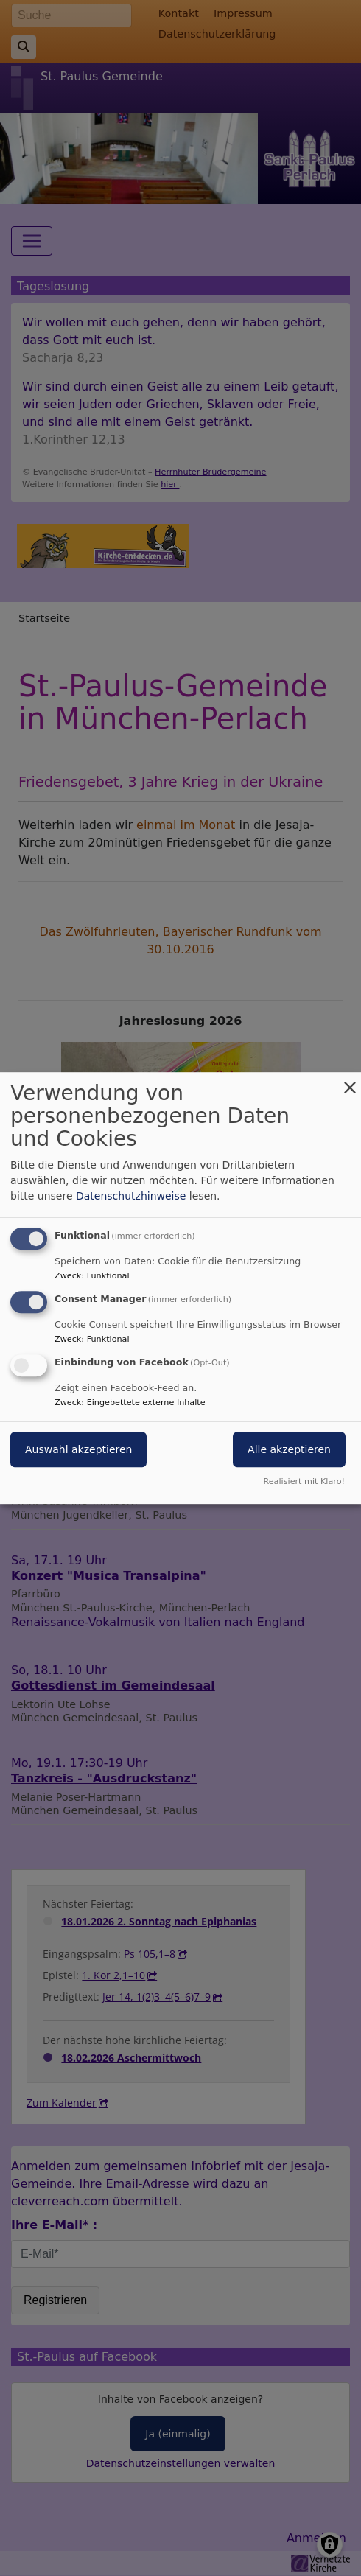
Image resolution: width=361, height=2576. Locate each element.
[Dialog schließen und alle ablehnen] (350, 1081)
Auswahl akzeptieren (78, 1449)
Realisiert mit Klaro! (304, 1481)
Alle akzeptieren (289, 1449)
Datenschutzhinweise (131, 1196)
